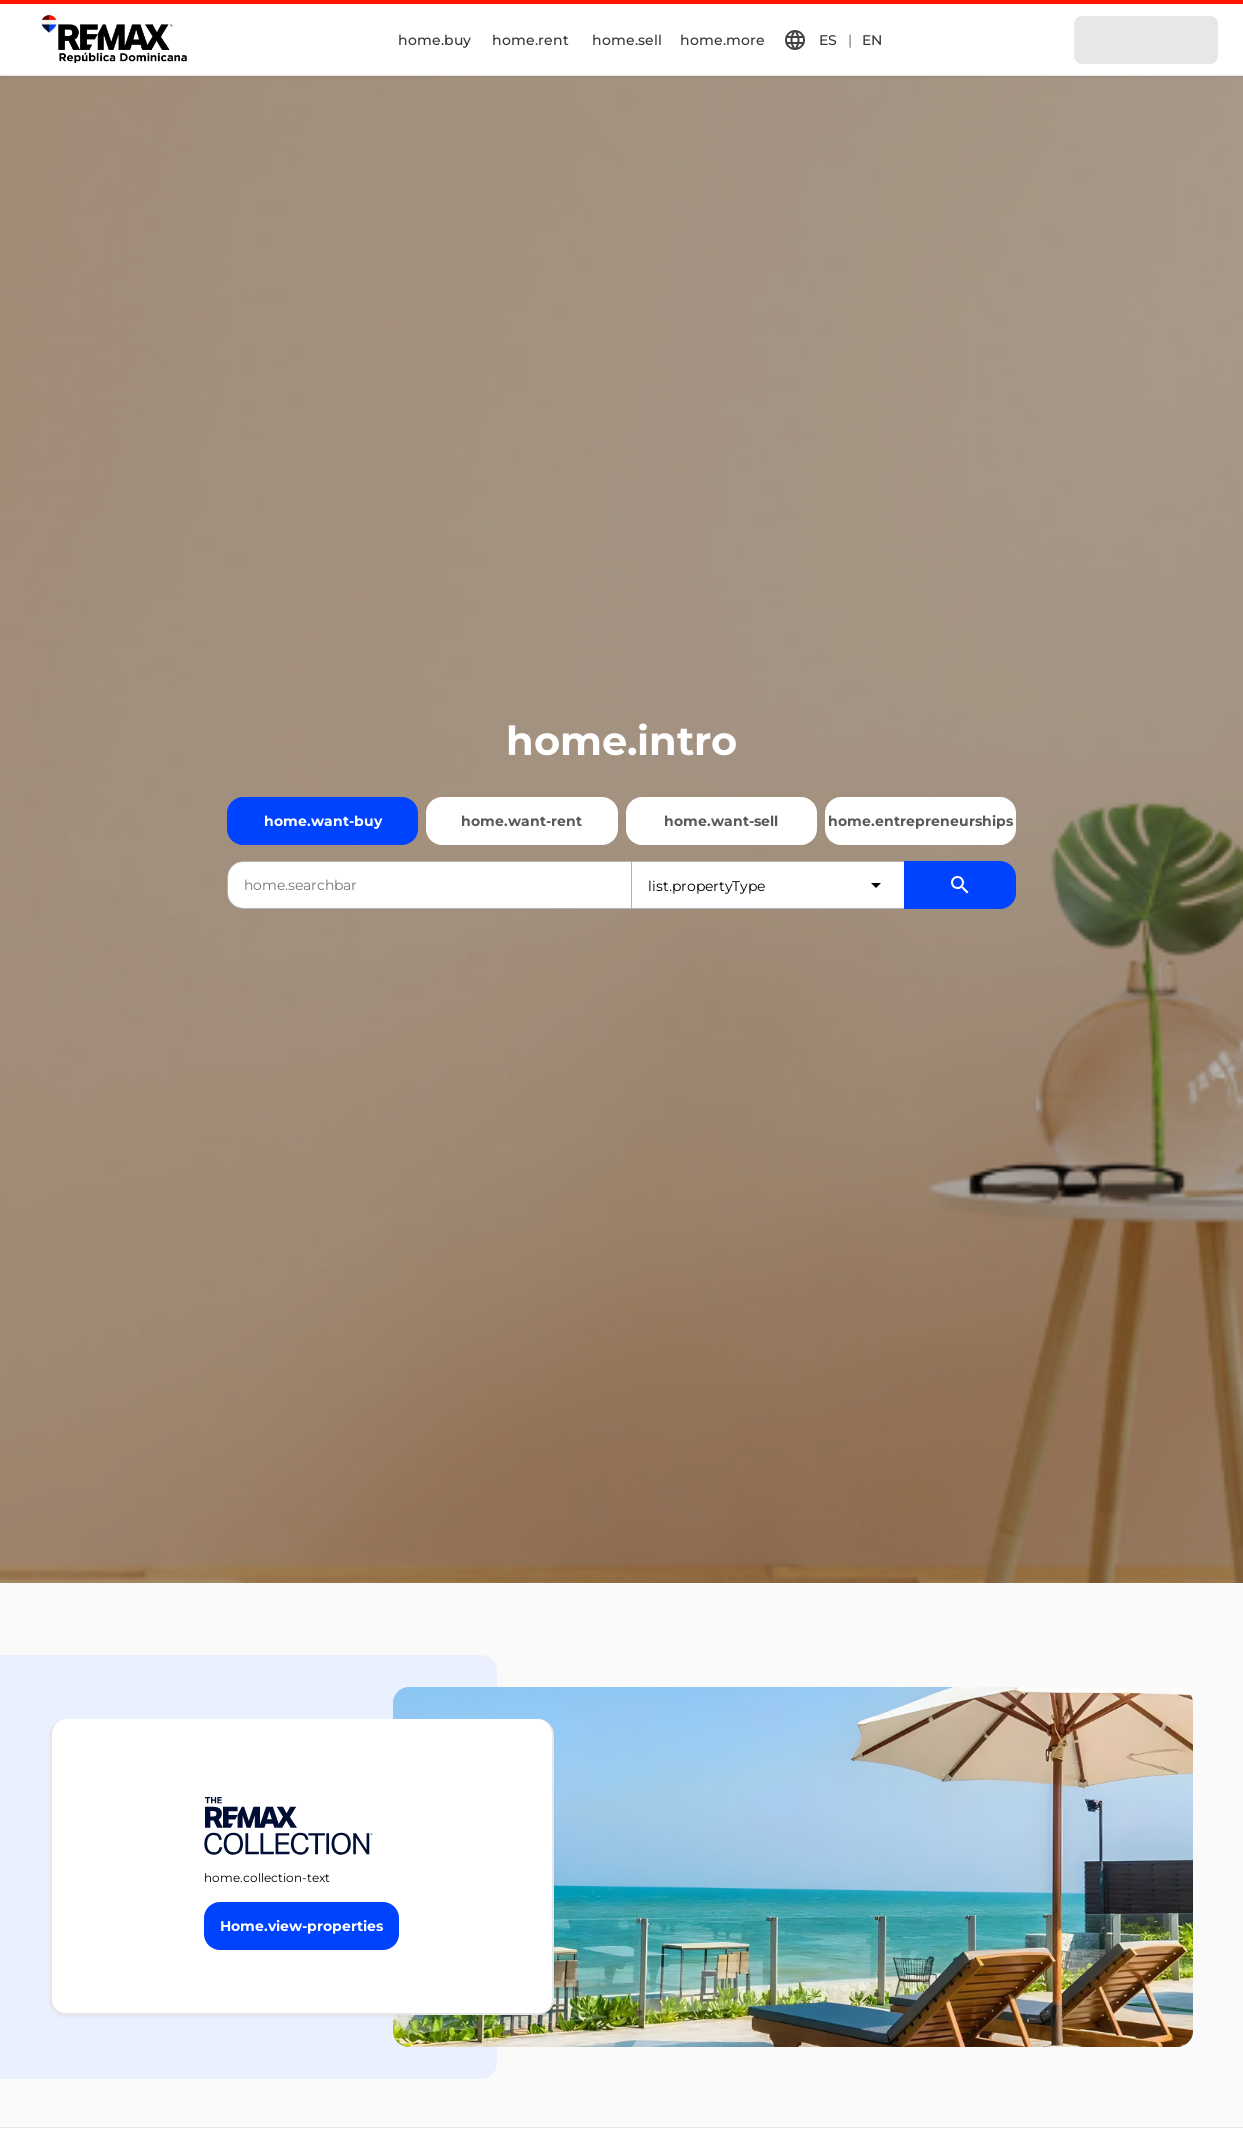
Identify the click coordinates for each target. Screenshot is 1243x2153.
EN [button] (872, 40)
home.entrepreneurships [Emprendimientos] (920, 821)
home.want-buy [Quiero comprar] (323, 821)
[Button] (301, 1926)
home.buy (434, 40)
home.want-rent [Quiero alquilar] (521, 821)
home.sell (627, 40)
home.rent (530, 40)
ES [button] (828, 40)
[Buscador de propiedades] (960, 885)
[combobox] (429, 885)
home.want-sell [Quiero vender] (721, 821)
